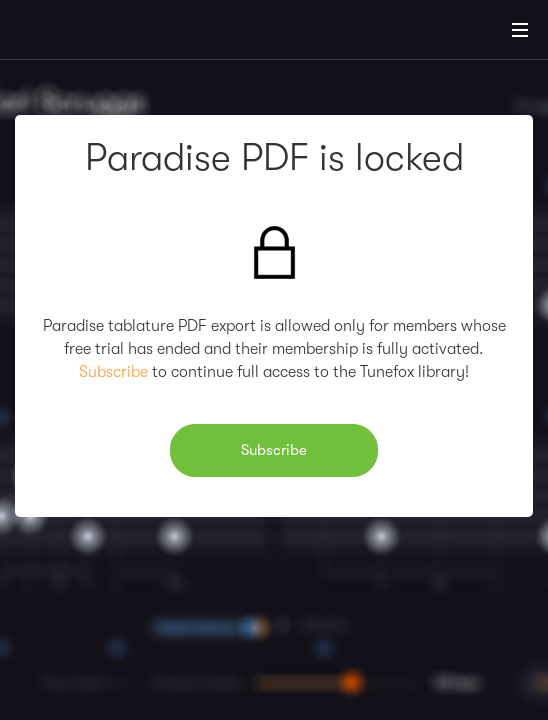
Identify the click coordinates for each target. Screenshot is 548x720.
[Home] (80, 33)
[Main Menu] (520, 30)
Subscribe (113, 372)
